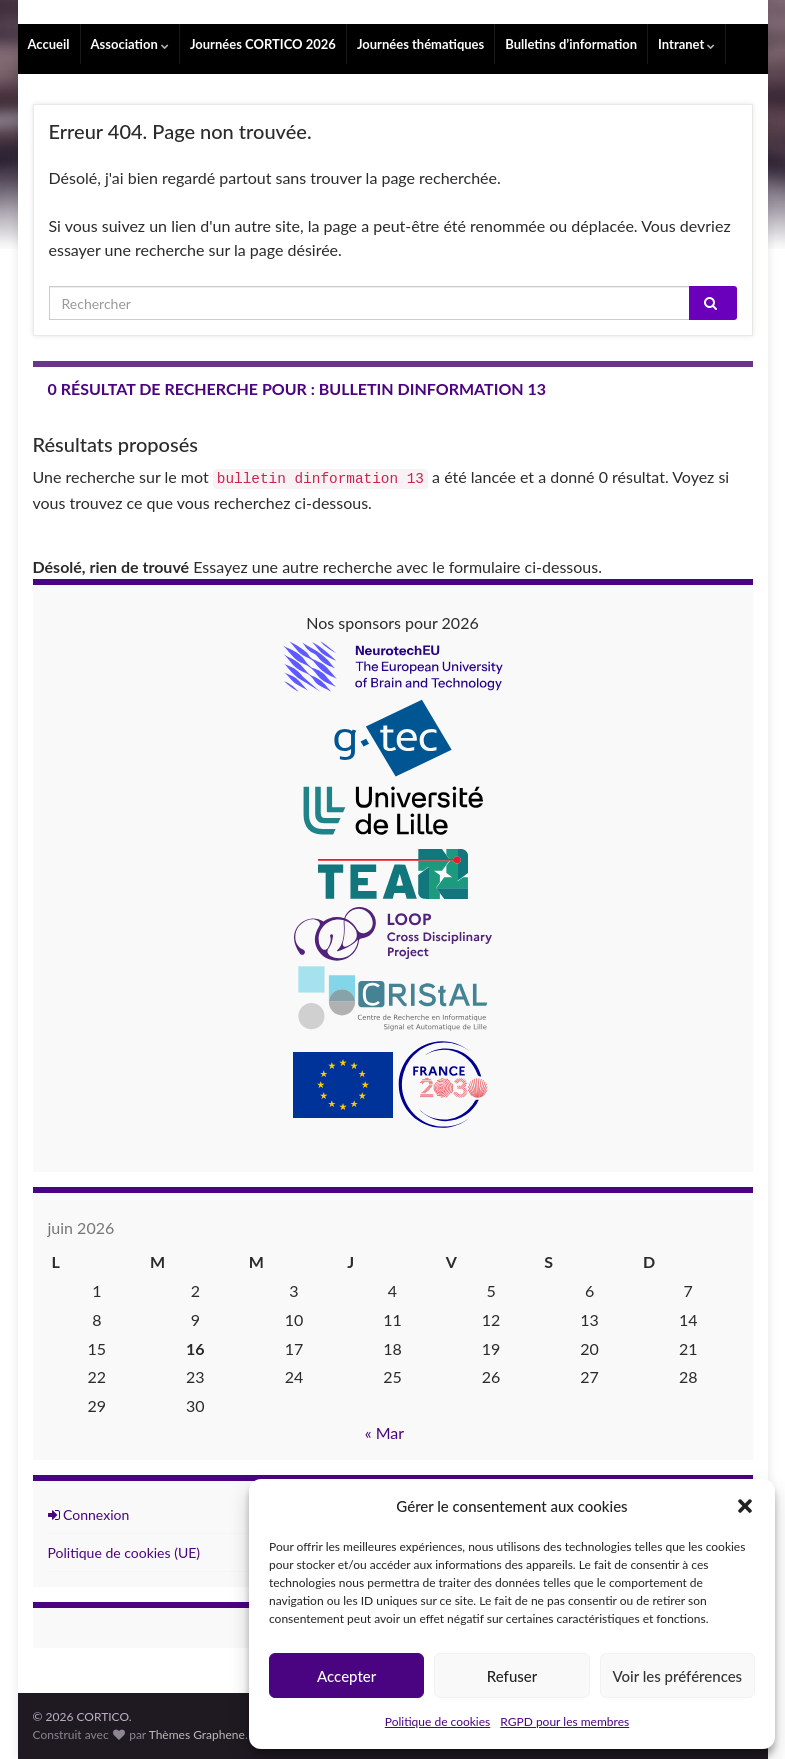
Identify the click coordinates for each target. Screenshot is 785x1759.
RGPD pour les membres (564, 1721)
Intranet (686, 44)
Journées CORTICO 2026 (263, 44)
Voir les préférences (678, 1676)
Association (130, 44)
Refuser (512, 1676)
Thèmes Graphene (197, 1734)
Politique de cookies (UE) (124, 1552)
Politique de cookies (437, 1721)
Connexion (89, 1514)
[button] (745, 1506)
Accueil (49, 44)
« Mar (384, 1432)
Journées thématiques (420, 44)
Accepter (346, 1676)
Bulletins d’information (571, 44)
